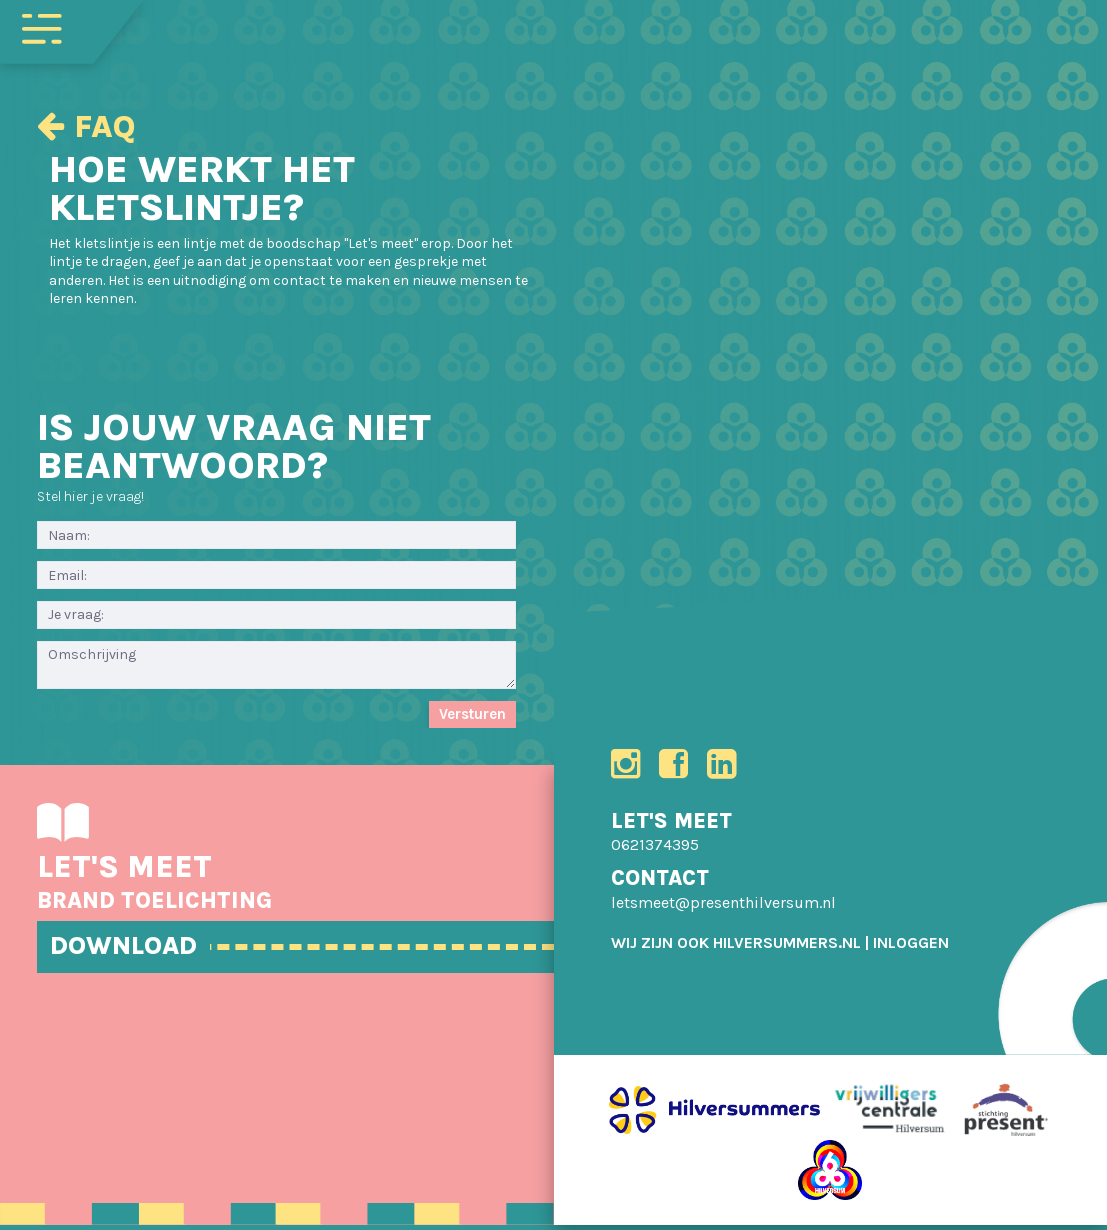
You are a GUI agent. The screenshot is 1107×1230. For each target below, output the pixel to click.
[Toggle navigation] (42, 27)
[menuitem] (911, 947)
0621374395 (655, 850)
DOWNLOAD (138, 948)
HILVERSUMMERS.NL (787, 947)
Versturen (472, 714)
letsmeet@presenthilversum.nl (723, 907)
